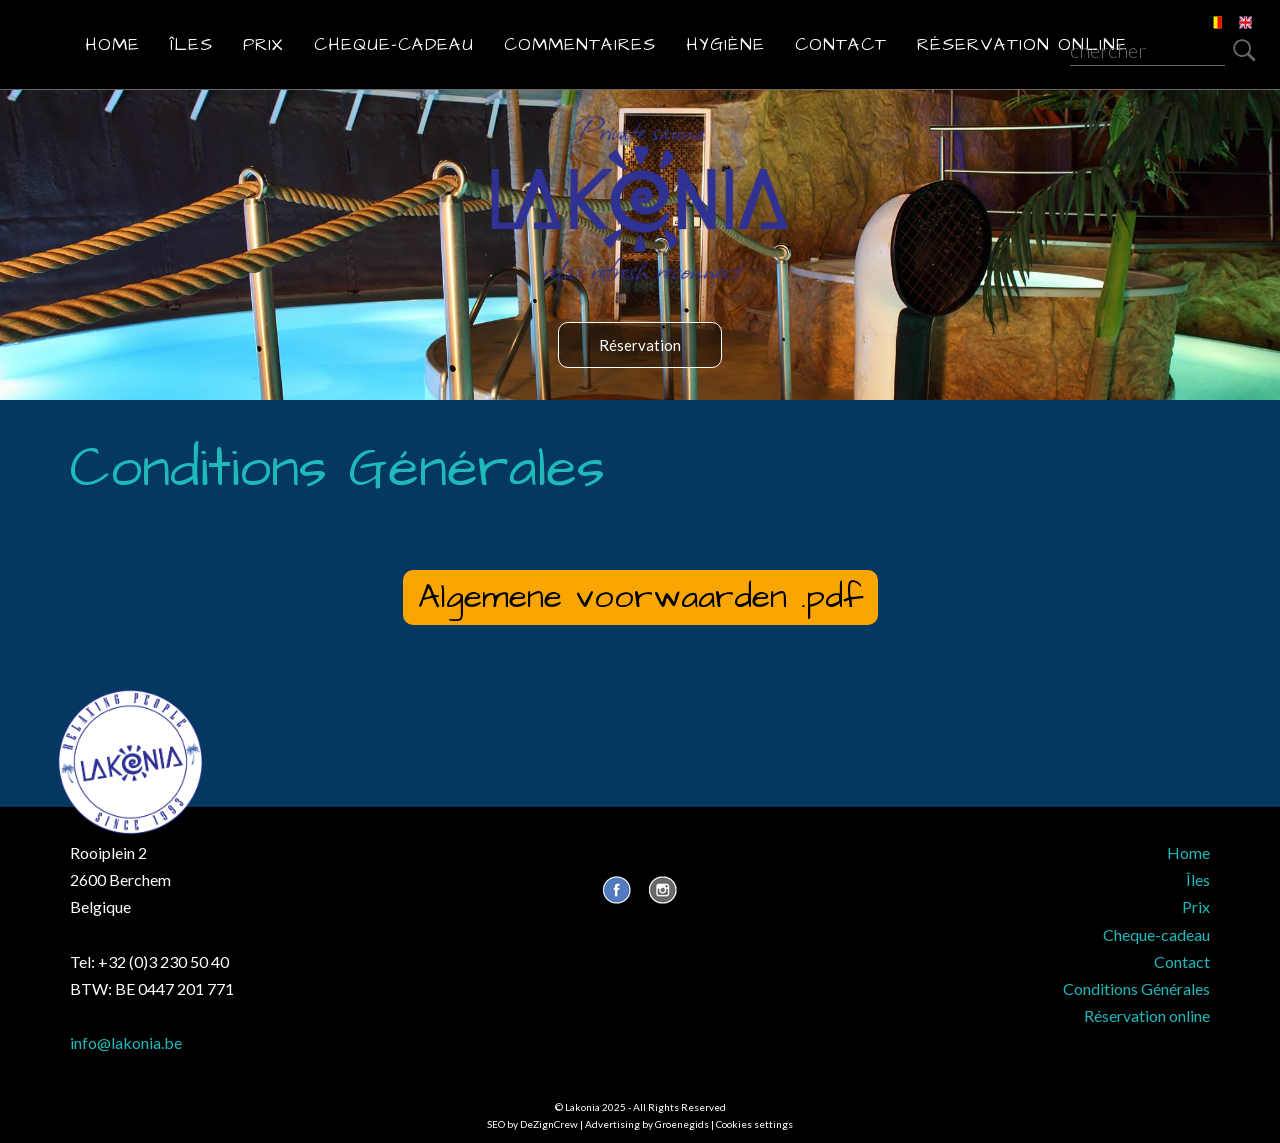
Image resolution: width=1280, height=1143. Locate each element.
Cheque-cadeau (394, 44)
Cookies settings (754, 1124)
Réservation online (1022, 44)
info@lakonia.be (126, 1042)
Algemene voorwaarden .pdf (640, 597)
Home (112, 44)
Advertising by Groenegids (647, 1124)
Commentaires (580, 44)
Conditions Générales (1136, 988)
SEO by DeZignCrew (532, 1124)
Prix (263, 44)
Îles (191, 44)
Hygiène (725, 44)
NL (1201, 10)
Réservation (640, 345)
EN (1231, 10)
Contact (841, 44)
